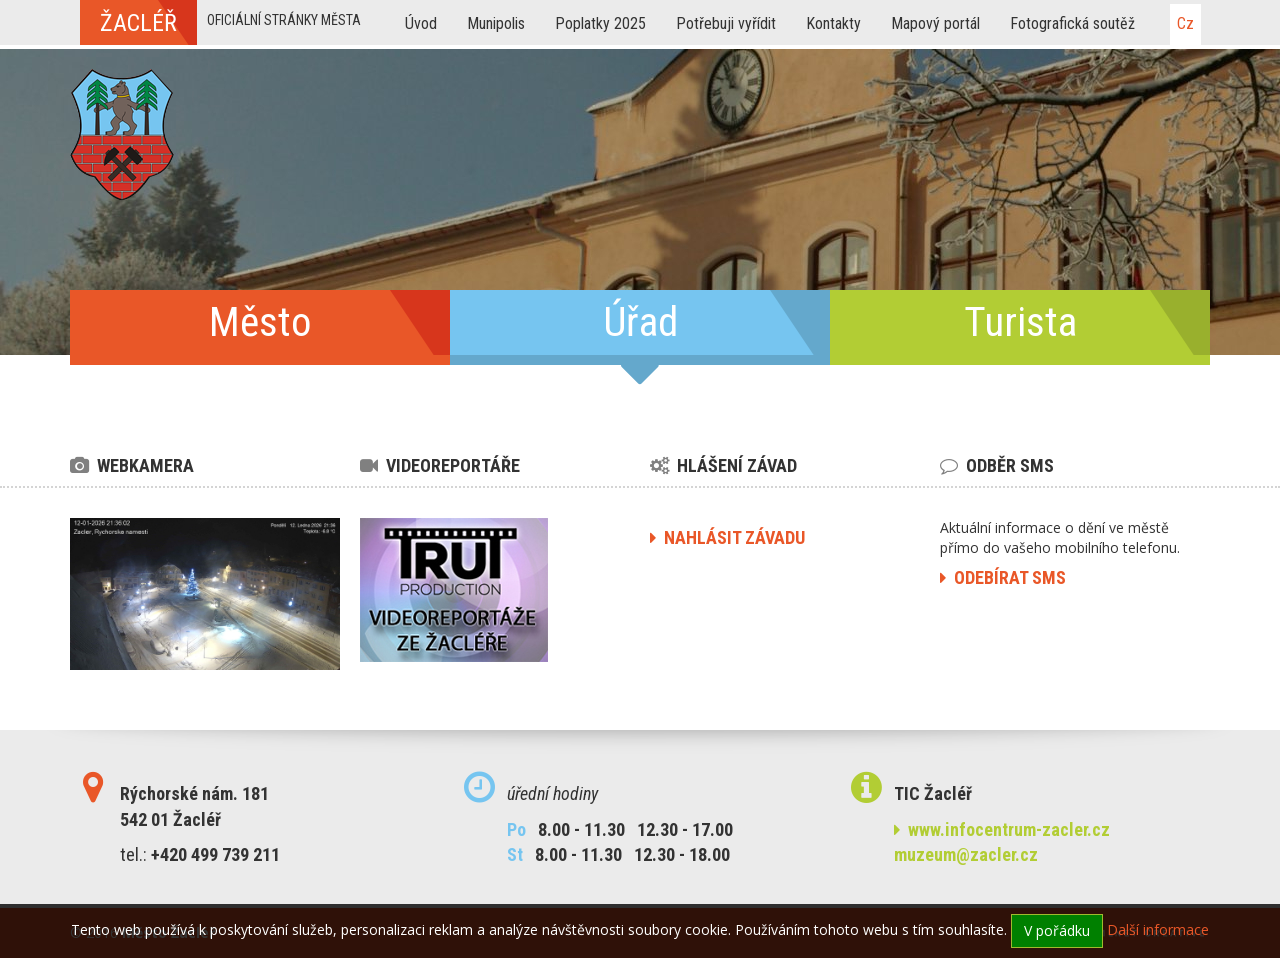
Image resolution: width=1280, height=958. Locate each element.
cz (1185, 23)
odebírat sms (1003, 577)
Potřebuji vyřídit (726, 23)
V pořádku (1057, 930)
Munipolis (496, 23)
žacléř (138, 23)
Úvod (421, 23)
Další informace (1158, 929)
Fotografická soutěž (1072, 23)
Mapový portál (935, 23)
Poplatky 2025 (600, 23)
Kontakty (833, 23)
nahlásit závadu (727, 537)
